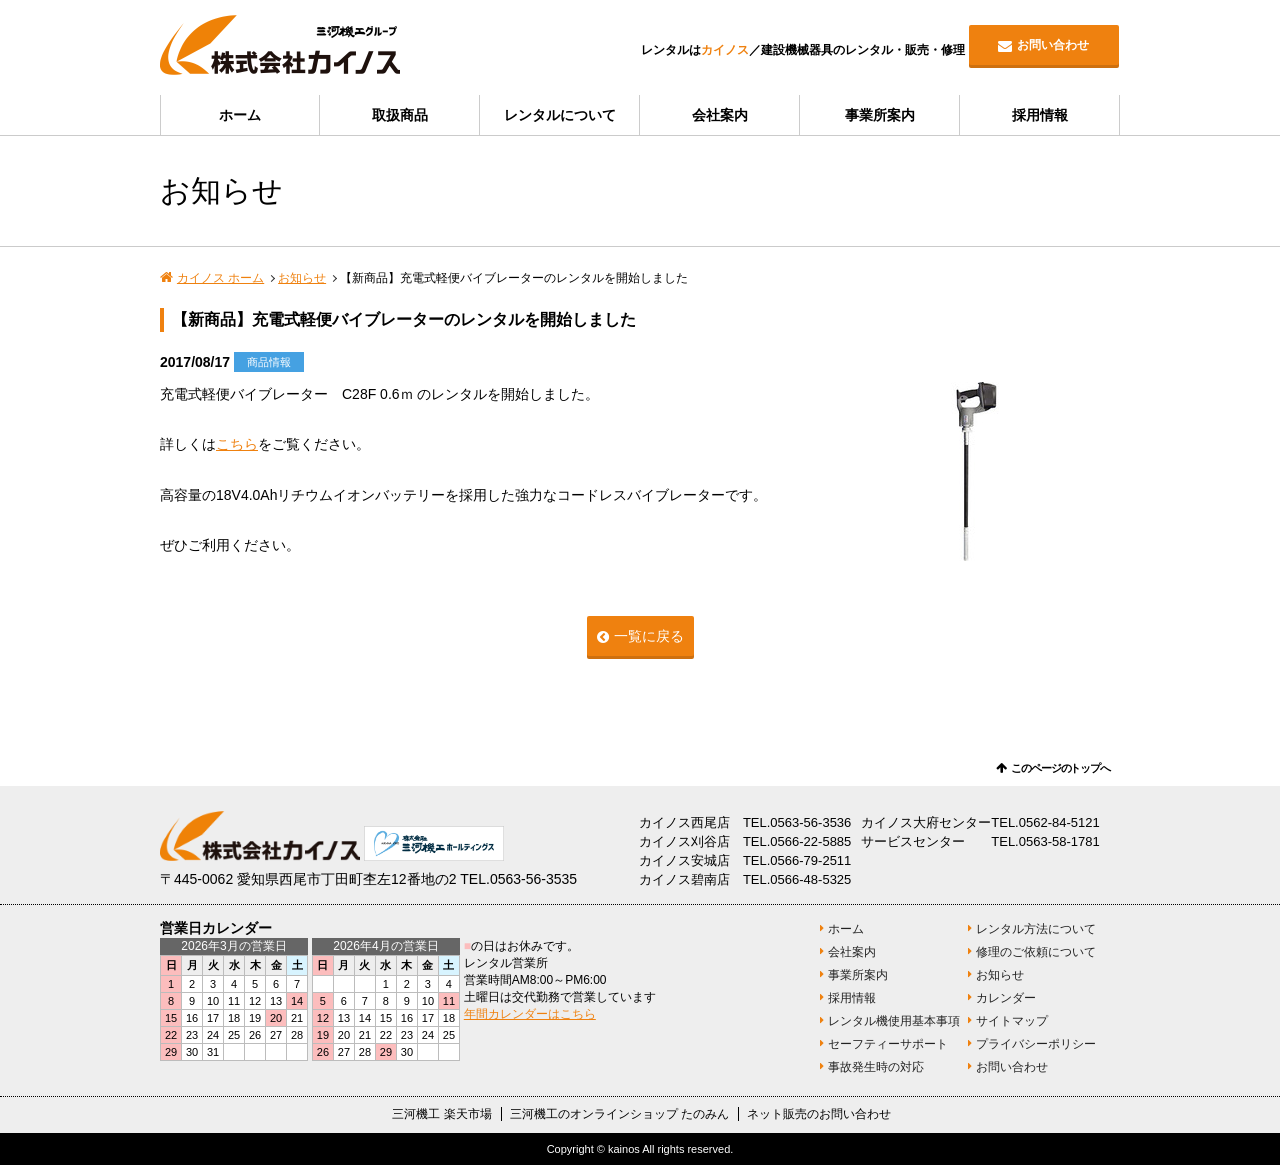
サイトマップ (1012, 1021)
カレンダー (1006, 998)
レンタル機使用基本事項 (894, 1021)
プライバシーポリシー (1036, 1044)
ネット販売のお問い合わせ (819, 1114)
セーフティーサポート (888, 1044)
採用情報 (1040, 115)
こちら (237, 444)
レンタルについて (560, 115)
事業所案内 (880, 115)
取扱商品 (400, 115)
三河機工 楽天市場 (441, 1114)
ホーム (240, 115)
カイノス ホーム (220, 278)
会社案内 (720, 115)
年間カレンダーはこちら (530, 1014)
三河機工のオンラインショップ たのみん (619, 1114)
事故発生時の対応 (876, 1067)
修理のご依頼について (1036, 952)
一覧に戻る (649, 636)
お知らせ (302, 278)
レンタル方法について (1036, 929)
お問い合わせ (1053, 45)
